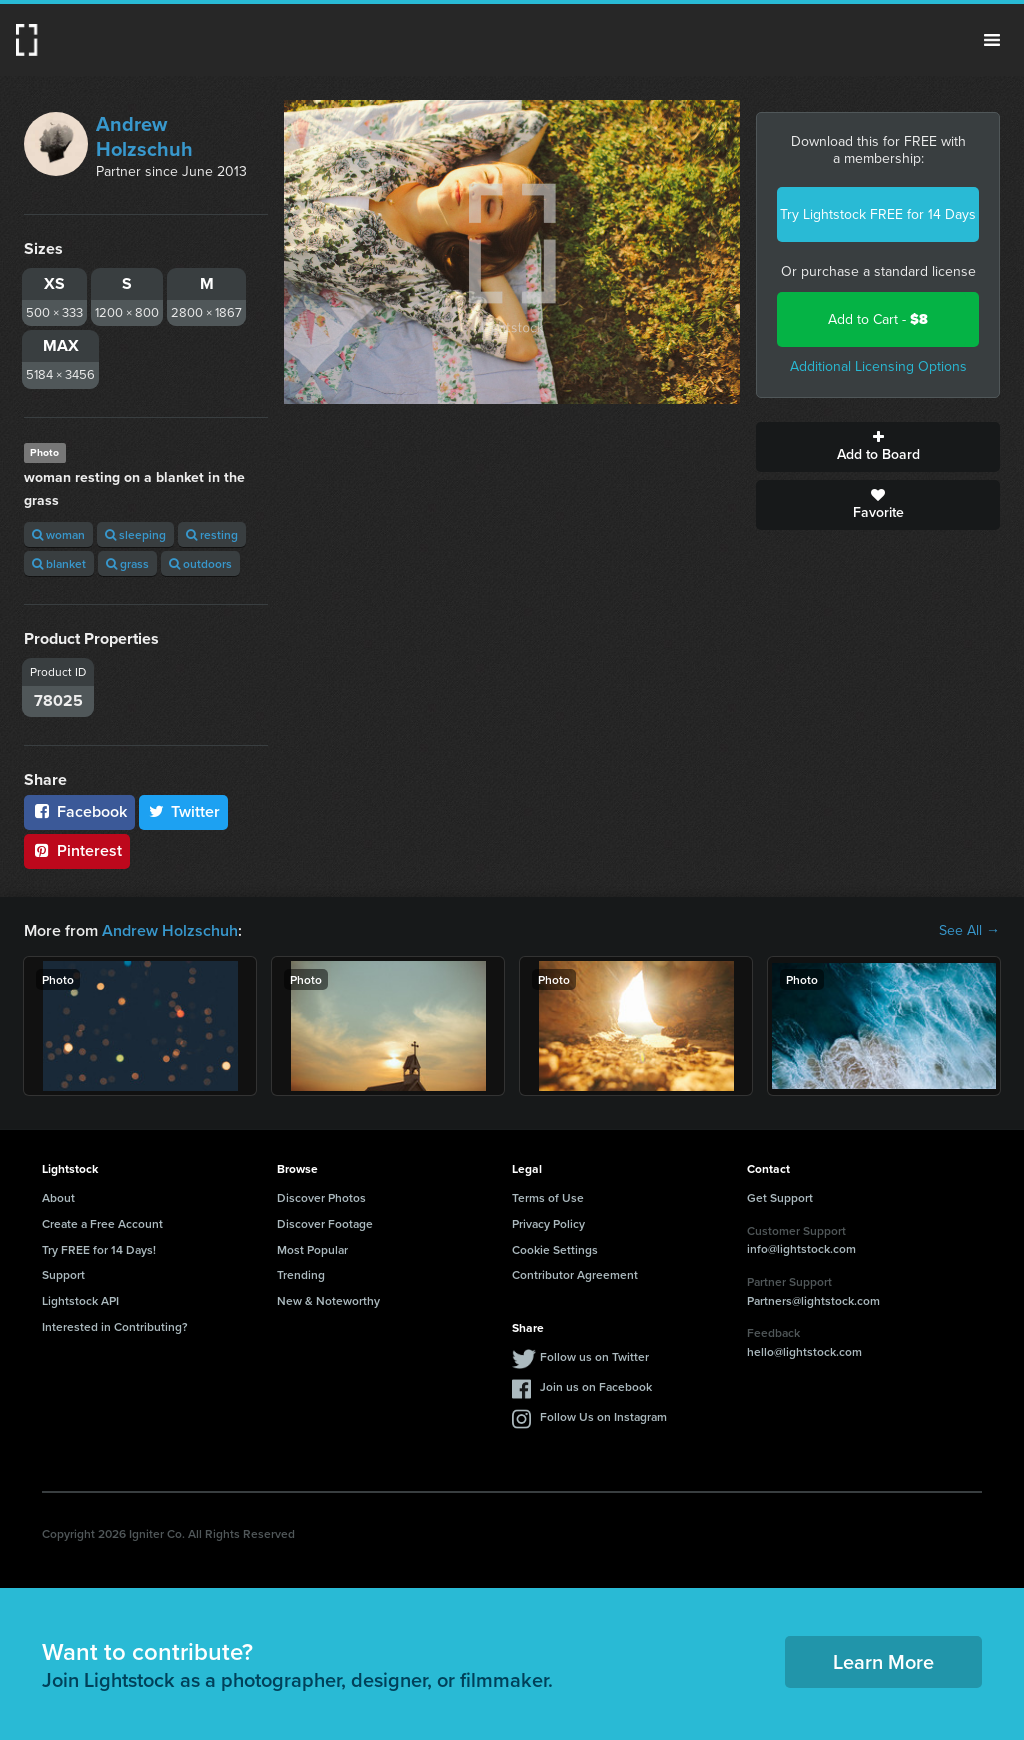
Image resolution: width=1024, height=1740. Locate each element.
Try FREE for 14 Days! (99, 1249)
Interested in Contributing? (115, 1326)
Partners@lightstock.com (813, 1300)
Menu (992, 40)
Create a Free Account (102, 1223)
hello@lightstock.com (804, 1351)
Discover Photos (321, 1197)
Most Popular (312, 1249)
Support (63, 1274)
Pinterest (77, 850)
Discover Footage (325, 1223)
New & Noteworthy (328, 1300)
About (58, 1197)
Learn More (883, 1661)
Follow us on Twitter (594, 1356)
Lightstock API (80, 1300)
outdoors (200, 563)
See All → (969, 931)
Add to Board (878, 447)
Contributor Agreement (575, 1274)
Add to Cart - (878, 319)
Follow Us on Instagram (603, 1416)
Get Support (780, 1197)
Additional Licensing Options (878, 366)
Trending (301, 1274)
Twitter (184, 811)
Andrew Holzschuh (144, 136)
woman (58, 534)
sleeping (135, 534)
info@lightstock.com (801, 1248)
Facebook (79, 811)
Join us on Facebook (596, 1386)
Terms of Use (548, 1197)
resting (212, 534)
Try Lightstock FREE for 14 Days (878, 214)
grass (127, 563)
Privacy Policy (548, 1223)
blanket (59, 563)
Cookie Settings (555, 1249)
